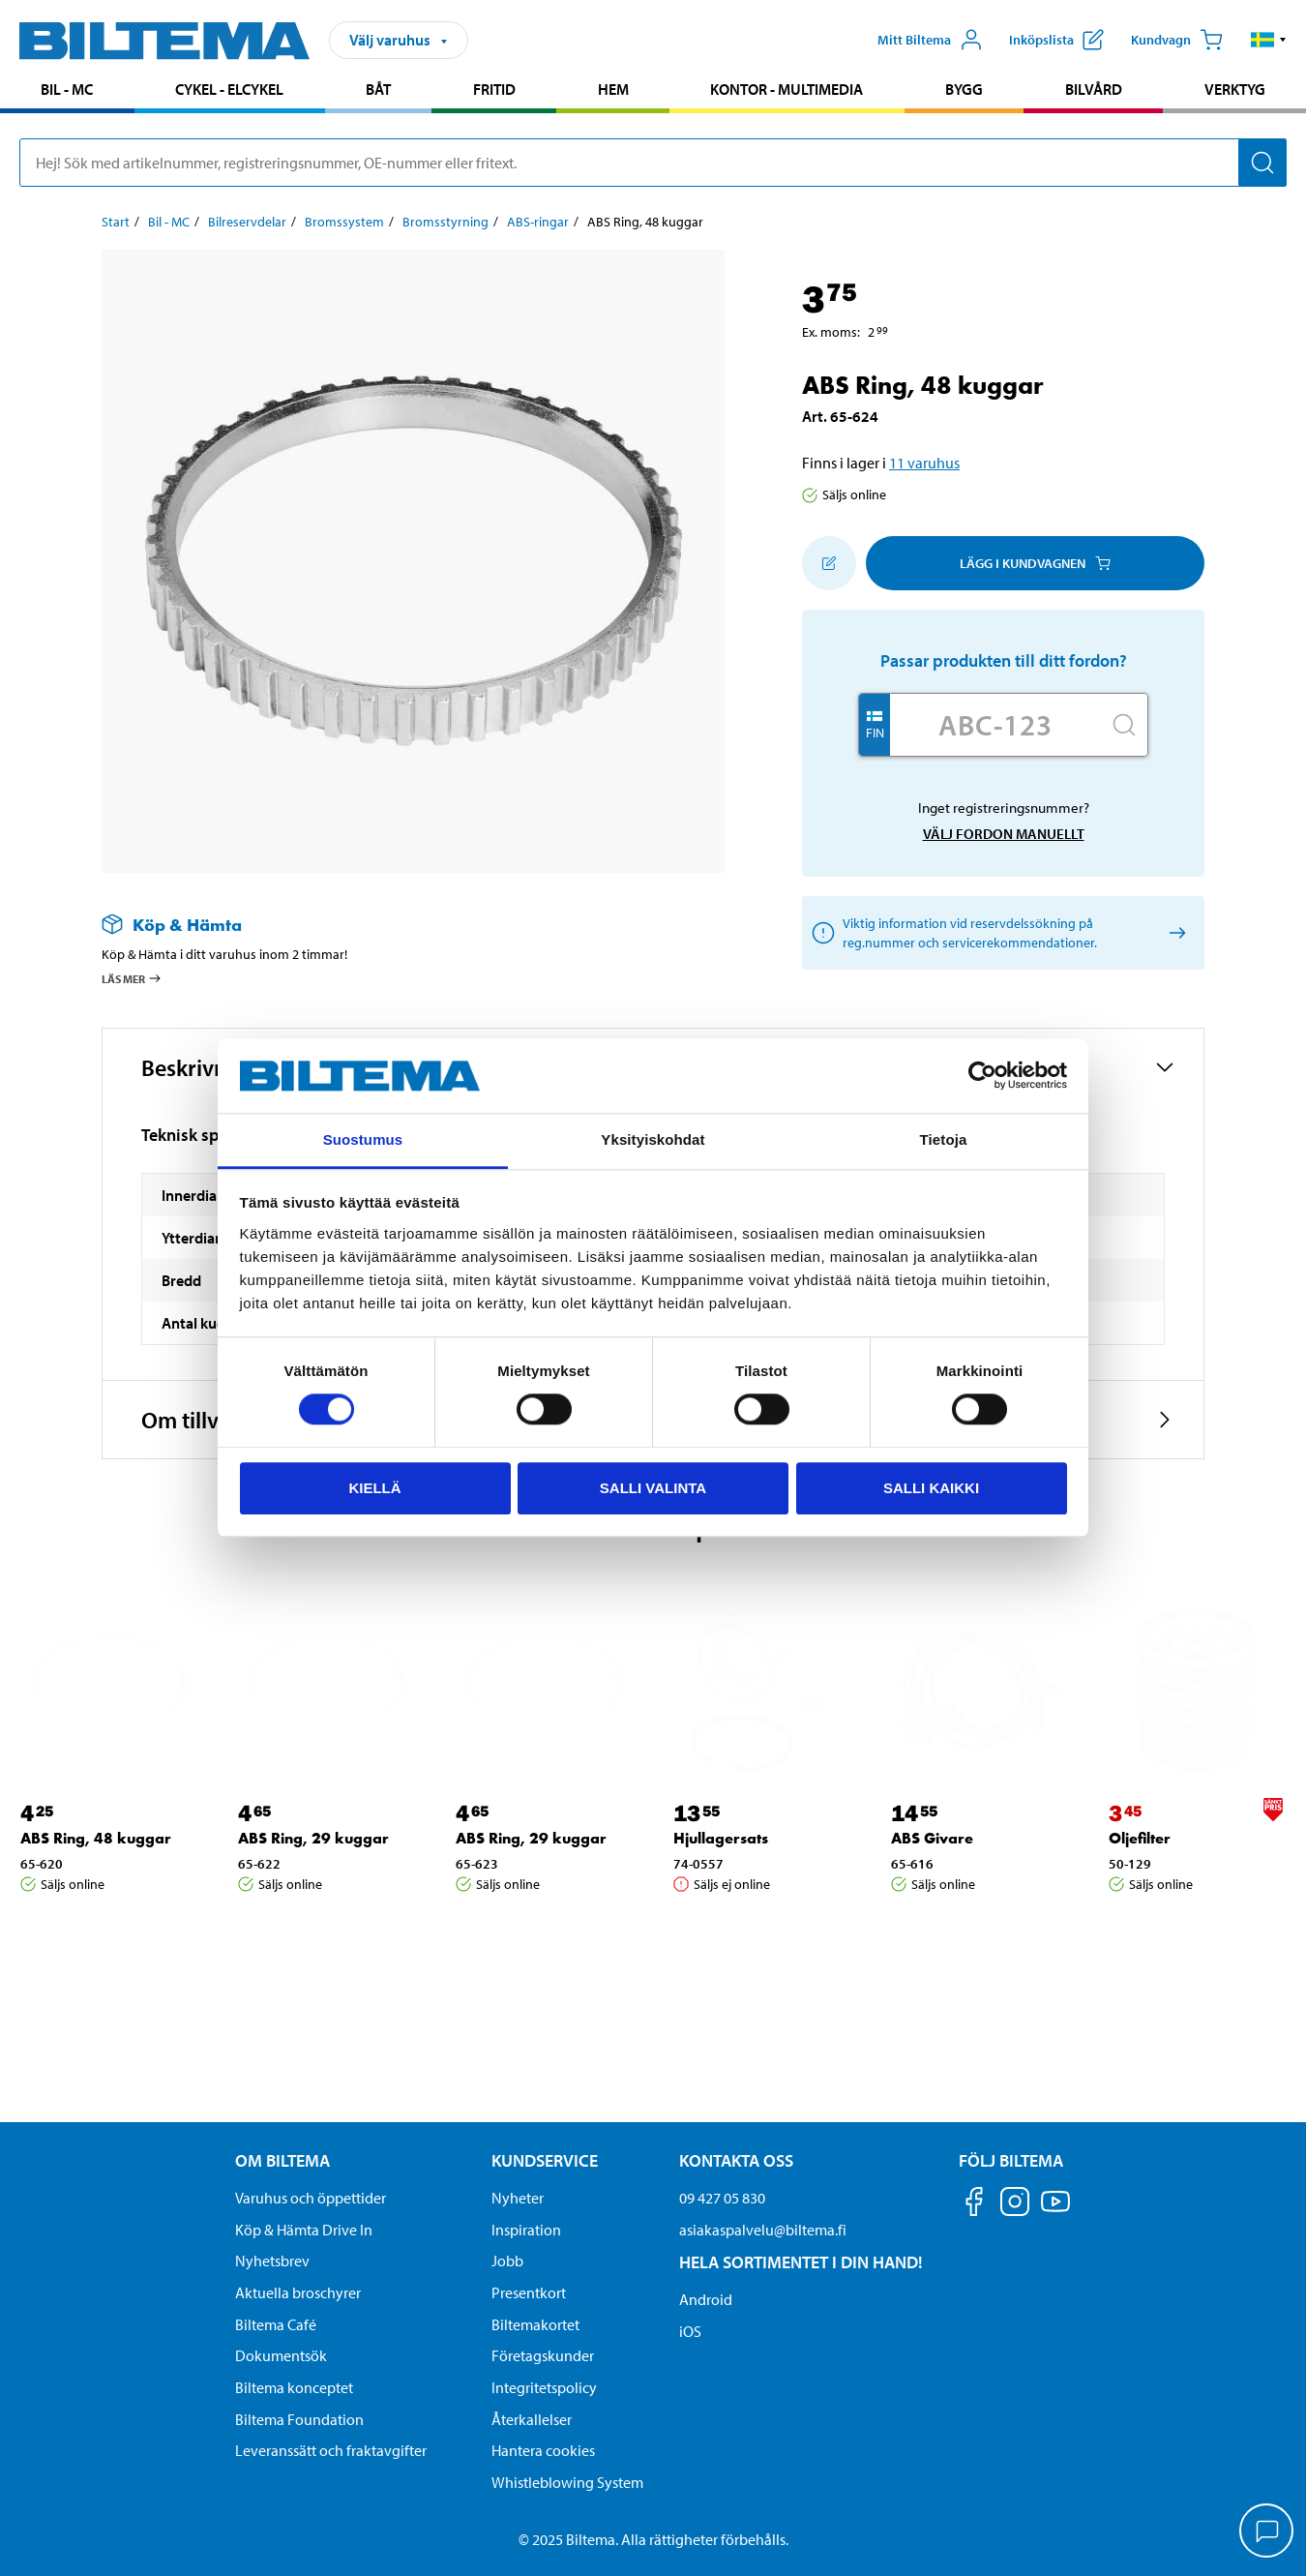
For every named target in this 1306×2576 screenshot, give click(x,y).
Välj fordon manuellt (1003, 833)
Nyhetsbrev (272, 2260)
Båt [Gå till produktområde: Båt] (378, 89)
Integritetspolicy (544, 2387)
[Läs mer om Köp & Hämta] (394, 925)
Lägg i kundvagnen (1035, 563)
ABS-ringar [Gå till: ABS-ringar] (538, 221)
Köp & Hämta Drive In (303, 2229)
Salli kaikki (931, 1488)
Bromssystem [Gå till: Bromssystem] (344, 221)
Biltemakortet (535, 2324)
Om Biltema (282, 2160)
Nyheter (517, 2197)
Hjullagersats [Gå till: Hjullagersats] (720, 1838)
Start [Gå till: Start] (116, 221)
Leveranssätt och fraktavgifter (331, 2450)
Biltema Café (275, 2324)
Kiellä (374, 1488)
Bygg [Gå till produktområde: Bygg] (964, 89)
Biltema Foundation (299, 2419)
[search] (653, 162)
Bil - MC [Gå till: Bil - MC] (169, 221)
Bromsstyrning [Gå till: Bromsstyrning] (445, 221)
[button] (1268, 39)
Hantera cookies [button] (543, 2450)
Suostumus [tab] (363, 1139)
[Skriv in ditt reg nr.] (995, 725)
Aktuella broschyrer (298, 2292)
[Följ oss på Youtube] (1055, 2211)
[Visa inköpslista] (1056, 39)
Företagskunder (542, 2355)
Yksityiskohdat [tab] (652, 1139)
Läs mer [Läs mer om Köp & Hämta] (132, 978)
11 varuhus (924, 462)
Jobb (507, 2260)
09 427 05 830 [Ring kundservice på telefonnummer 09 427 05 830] (722, 2197)
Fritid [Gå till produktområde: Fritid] (494, 89)
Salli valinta (653, 1488)
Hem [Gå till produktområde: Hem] (613, 89)
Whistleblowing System (567, 2482)
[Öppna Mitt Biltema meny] (930, 39)
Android (705, 2299)
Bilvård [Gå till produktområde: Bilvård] (1093, 89)
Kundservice (544, 2160)
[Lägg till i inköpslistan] (829, 563)
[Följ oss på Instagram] (1014, 2205)
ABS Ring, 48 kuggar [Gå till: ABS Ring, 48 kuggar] (95, 1838)
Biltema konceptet (294, 2387)
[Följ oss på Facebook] (974, 2205)
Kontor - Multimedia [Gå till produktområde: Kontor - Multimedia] (786, 89)
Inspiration (526, 2229)
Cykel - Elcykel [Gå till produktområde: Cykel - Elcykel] (229, 89)
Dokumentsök (281, 2355)
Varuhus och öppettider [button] (310, 2197)
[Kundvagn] (1176, 39)
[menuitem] (67, 91)
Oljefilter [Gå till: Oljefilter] (1140, 1838)
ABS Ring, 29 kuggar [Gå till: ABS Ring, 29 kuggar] (313, 1838)
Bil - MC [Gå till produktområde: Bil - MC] (67, 89)
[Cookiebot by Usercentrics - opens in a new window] (982, 1076)
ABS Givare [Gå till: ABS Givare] (932, 1838)
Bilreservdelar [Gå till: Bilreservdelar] (247, 221)
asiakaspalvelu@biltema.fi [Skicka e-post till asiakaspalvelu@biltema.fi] (762, 2229)
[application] (1267, 2532)
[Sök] (1262, 162)
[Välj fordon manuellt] (1174, 933)
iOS (690, 2331)
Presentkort (528, 2292)
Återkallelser (531, 2419)
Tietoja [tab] (943, 1139)
